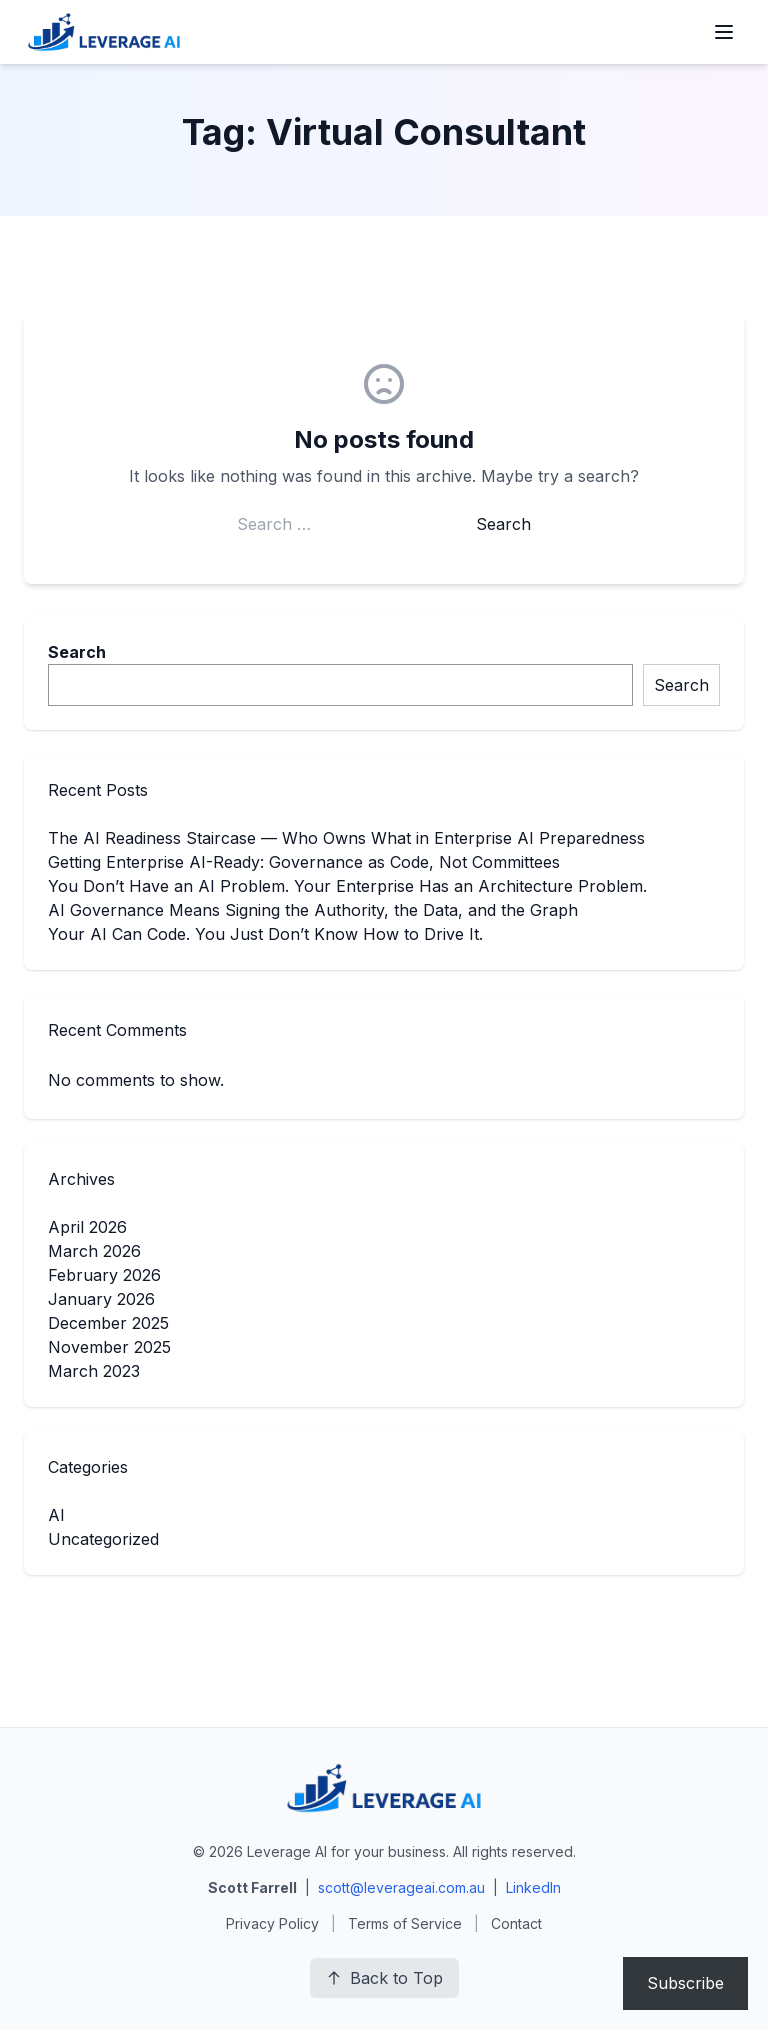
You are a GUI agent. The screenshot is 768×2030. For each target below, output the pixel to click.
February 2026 (104, 1275)
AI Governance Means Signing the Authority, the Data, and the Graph (313, 910)
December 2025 (108, 1323)
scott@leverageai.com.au (401, 1887)
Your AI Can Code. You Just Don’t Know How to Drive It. (265, 934)
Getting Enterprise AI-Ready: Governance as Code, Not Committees (304, 862)
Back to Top (384, 1978)
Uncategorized (103, 1539)
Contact (516, 1923)
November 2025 (109, 1347)
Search (77, 652)
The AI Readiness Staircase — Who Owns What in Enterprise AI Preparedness (346, 838)
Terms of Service (405, 1923)
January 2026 (101, 1299)
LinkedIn (533, 1887)
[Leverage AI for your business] (104, 32)
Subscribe (685, 1983)
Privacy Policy (272, 1923)
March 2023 (94, 1371)
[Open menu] (724, 32)
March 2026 (94, 1251)
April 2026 (87, 1227)
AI (56, 1515)
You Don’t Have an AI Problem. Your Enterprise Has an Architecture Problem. (347, 886)
